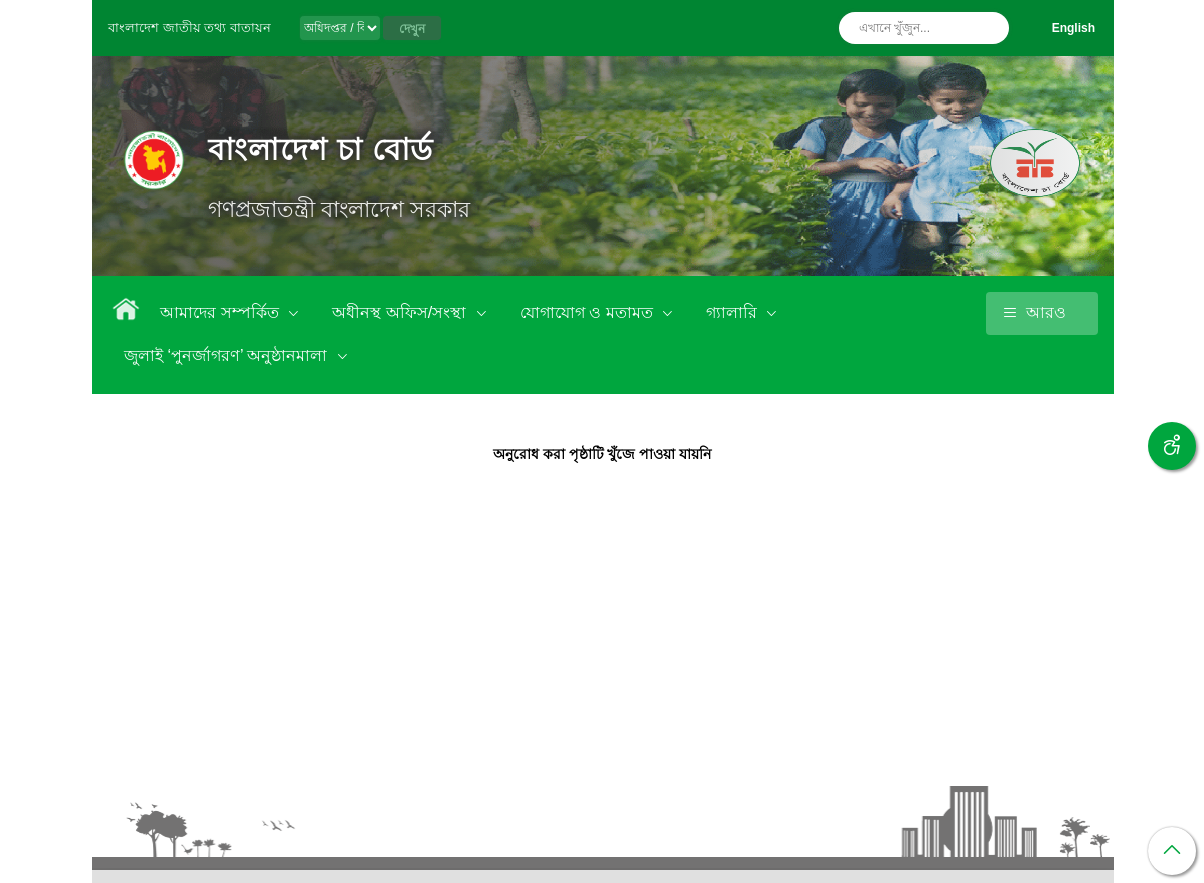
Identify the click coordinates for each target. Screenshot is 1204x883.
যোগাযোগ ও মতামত (588, 312)
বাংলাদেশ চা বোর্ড (320, 149)
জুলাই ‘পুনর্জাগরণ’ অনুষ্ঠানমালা (228, 355)
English (1073, 28)
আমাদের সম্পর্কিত (221, 312)
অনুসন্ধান (989, 28)
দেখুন (412, 29)
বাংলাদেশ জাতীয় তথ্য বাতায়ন (189, 27)
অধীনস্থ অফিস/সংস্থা (401, 312)
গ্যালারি (733, 312)
